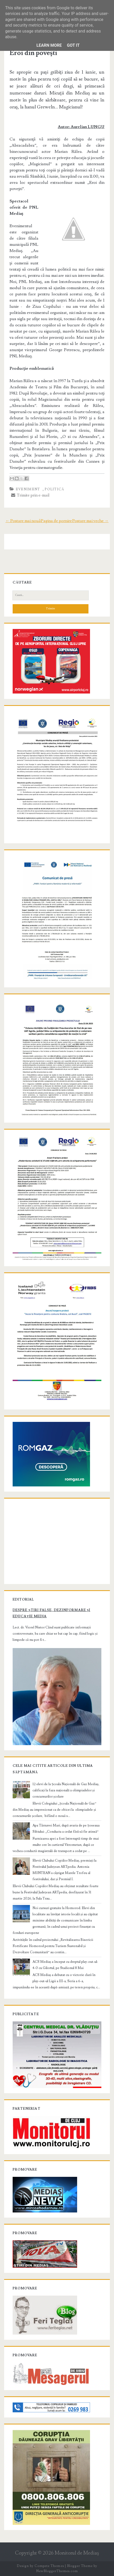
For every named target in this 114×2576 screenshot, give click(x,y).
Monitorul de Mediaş (77, 2553)
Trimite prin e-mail (30, 495)
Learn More (49, 45)
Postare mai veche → (90, 520)
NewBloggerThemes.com (57, 2571)
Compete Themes (49, 2566)
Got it (73, 45)
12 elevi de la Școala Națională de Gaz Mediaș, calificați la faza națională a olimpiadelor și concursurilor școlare (65, 1790)
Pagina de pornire (56, 520)
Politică (54, 489)
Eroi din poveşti (33, 53)
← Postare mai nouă (22, 520)
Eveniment (28, 489)
